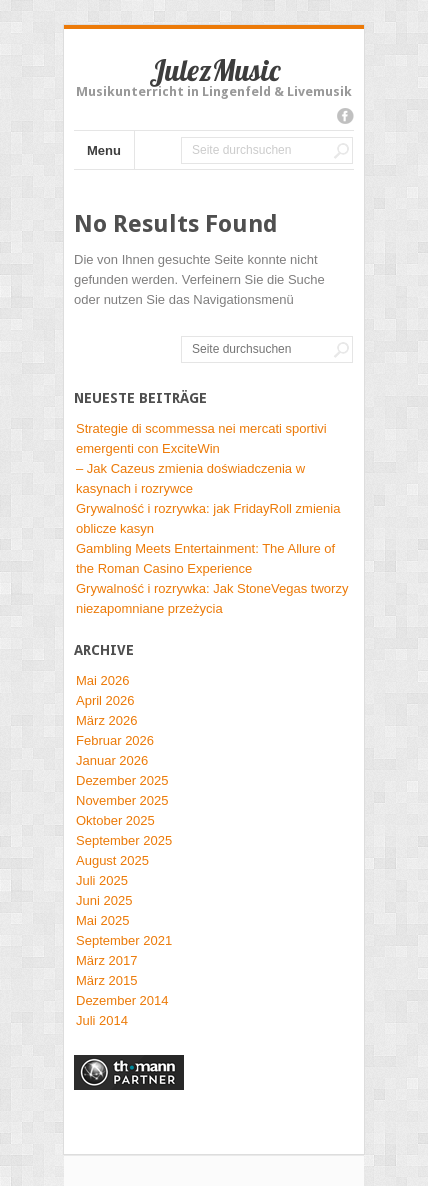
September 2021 (124, 940)
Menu (104, 150)
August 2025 (112, 860)
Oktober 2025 (115, 820)
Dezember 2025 (122, 780)
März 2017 (106, 960)
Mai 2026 (102, 680)
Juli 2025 (102, 880)
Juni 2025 (104, 900)
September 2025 (124, 840)
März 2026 (106, 720)
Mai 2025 (102, 920)
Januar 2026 (112, 760)
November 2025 (122, 800)
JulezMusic (214, 70)
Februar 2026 (115, 740)
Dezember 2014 (122, 1000)
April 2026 (105, 700)
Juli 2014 (102, 1020)
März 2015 (106, 980)
